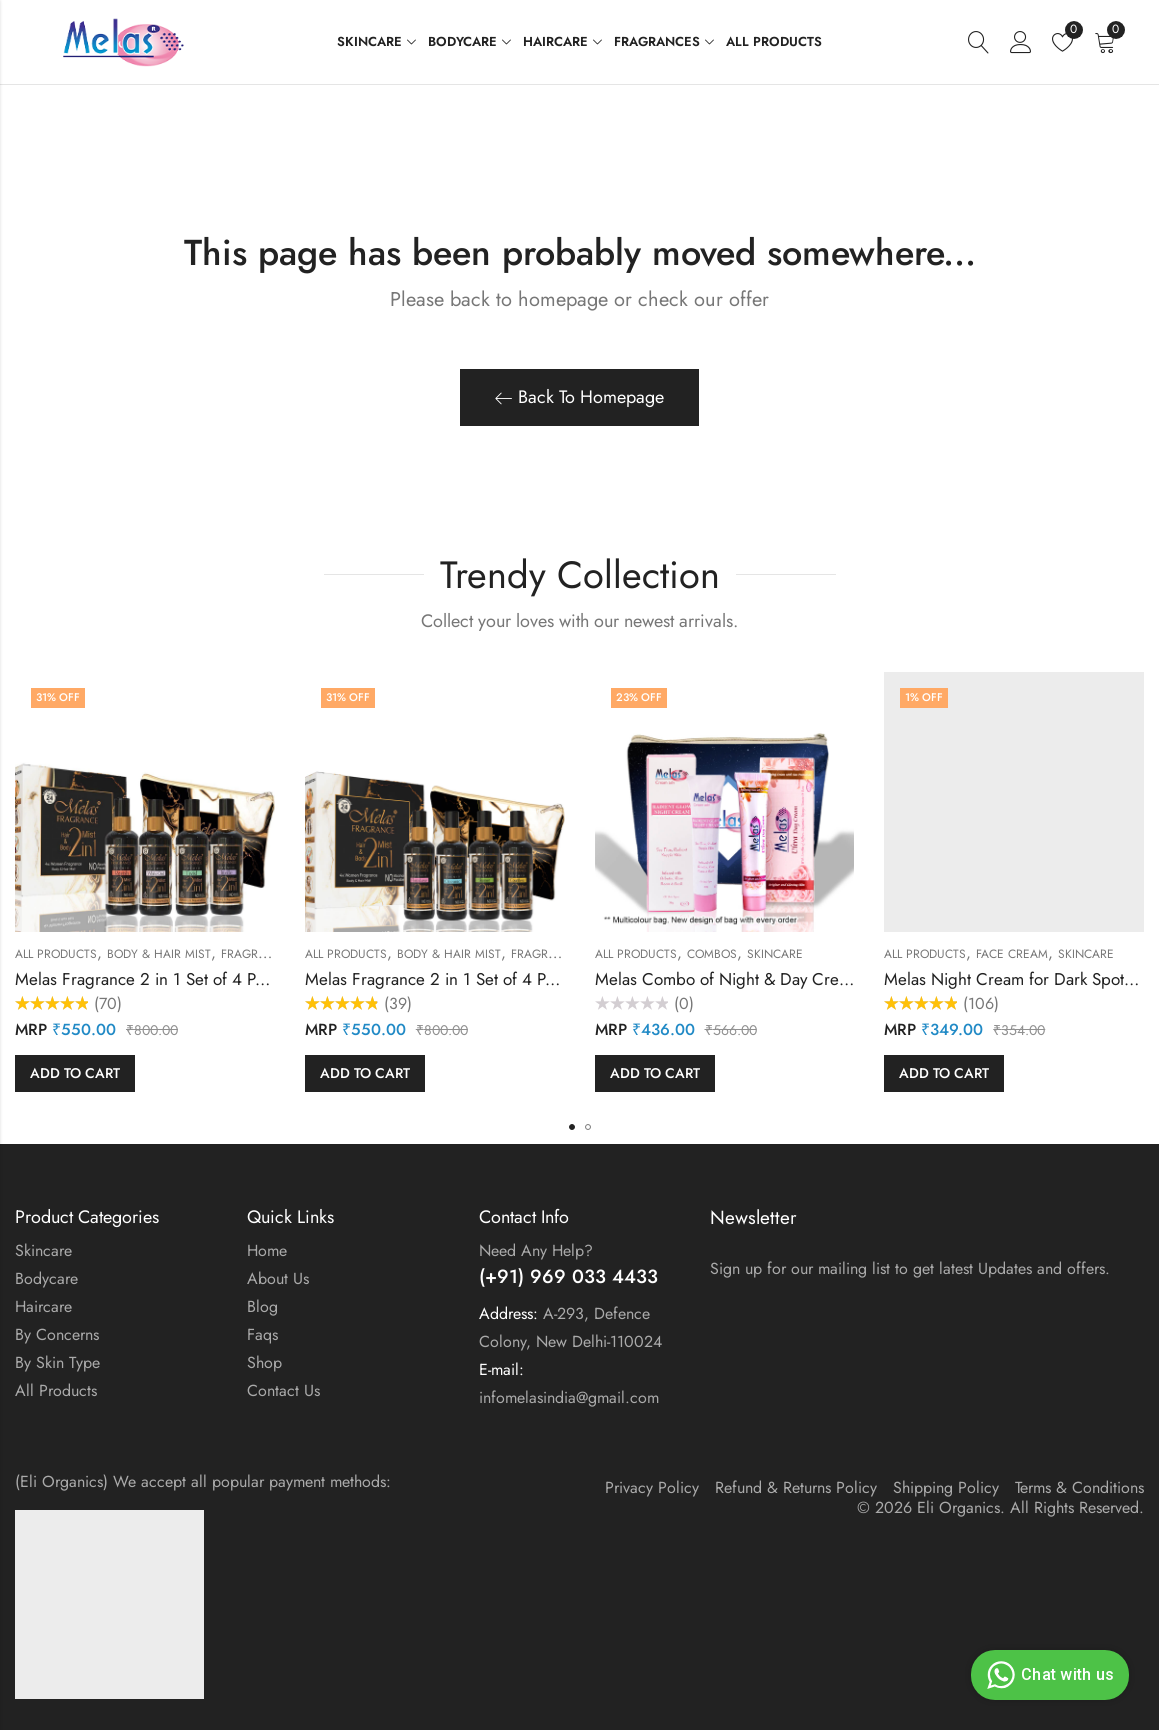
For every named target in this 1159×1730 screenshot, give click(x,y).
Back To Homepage (579, 397)
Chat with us (1047, 1675)
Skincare (775, 954)
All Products (56, 954)
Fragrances (259, 954)
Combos (712, 954)
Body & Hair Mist (159, 954)
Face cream (1012, 954)
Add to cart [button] (75, 1073)
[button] (572, 1127)
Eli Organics (958, 1507)
